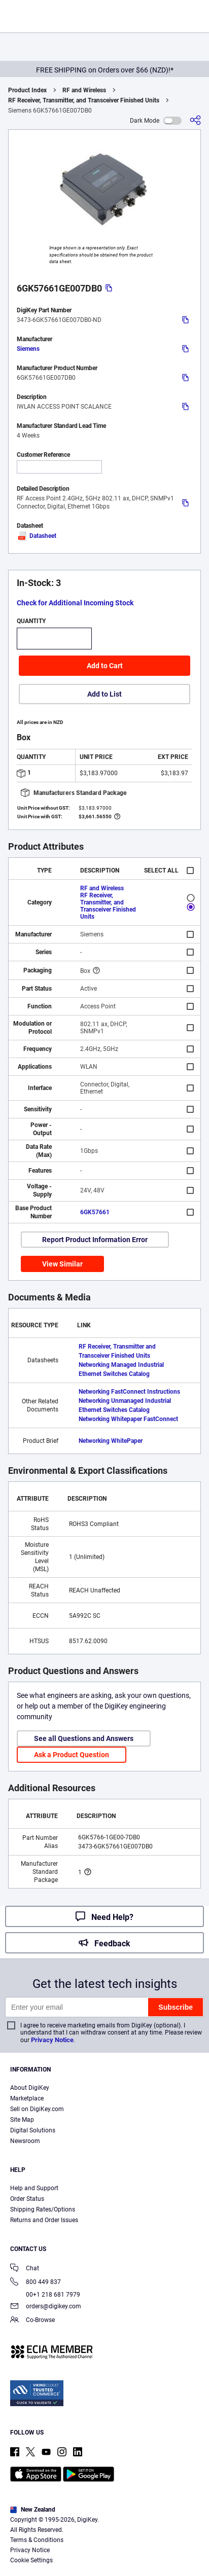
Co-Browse (32, 2321)
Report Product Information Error (95, 1240)
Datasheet (36, 535)
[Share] (195, 120)
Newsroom (25, 2141)
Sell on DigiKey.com (37, 2109)
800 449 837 (35, 2283)
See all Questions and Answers (83, 1738)
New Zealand (32, 2509)
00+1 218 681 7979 (45, 2294)
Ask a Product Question (71, 1755)
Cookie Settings (31, 2560)
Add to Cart (105, 666)
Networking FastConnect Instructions (129, 1391)
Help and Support (34, 2188)
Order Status (27, 2198)
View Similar (62, 1264)
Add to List (104, 694)
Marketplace (27, 2098)
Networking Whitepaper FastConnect (128, 1419)
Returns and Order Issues (44, 2220)
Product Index (27, 90)
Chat (24, 2269)
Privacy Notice (52, 2040)
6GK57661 (95, 1212)
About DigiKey (29, 2087)
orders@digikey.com (45, 2307)
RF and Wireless (84, 90)
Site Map (22, 2119)
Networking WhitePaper (111, 1440)
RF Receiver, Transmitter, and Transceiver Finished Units (83, 100)
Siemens (28, 348)
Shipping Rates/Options (42, 2209)
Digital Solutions (32, 2130)
